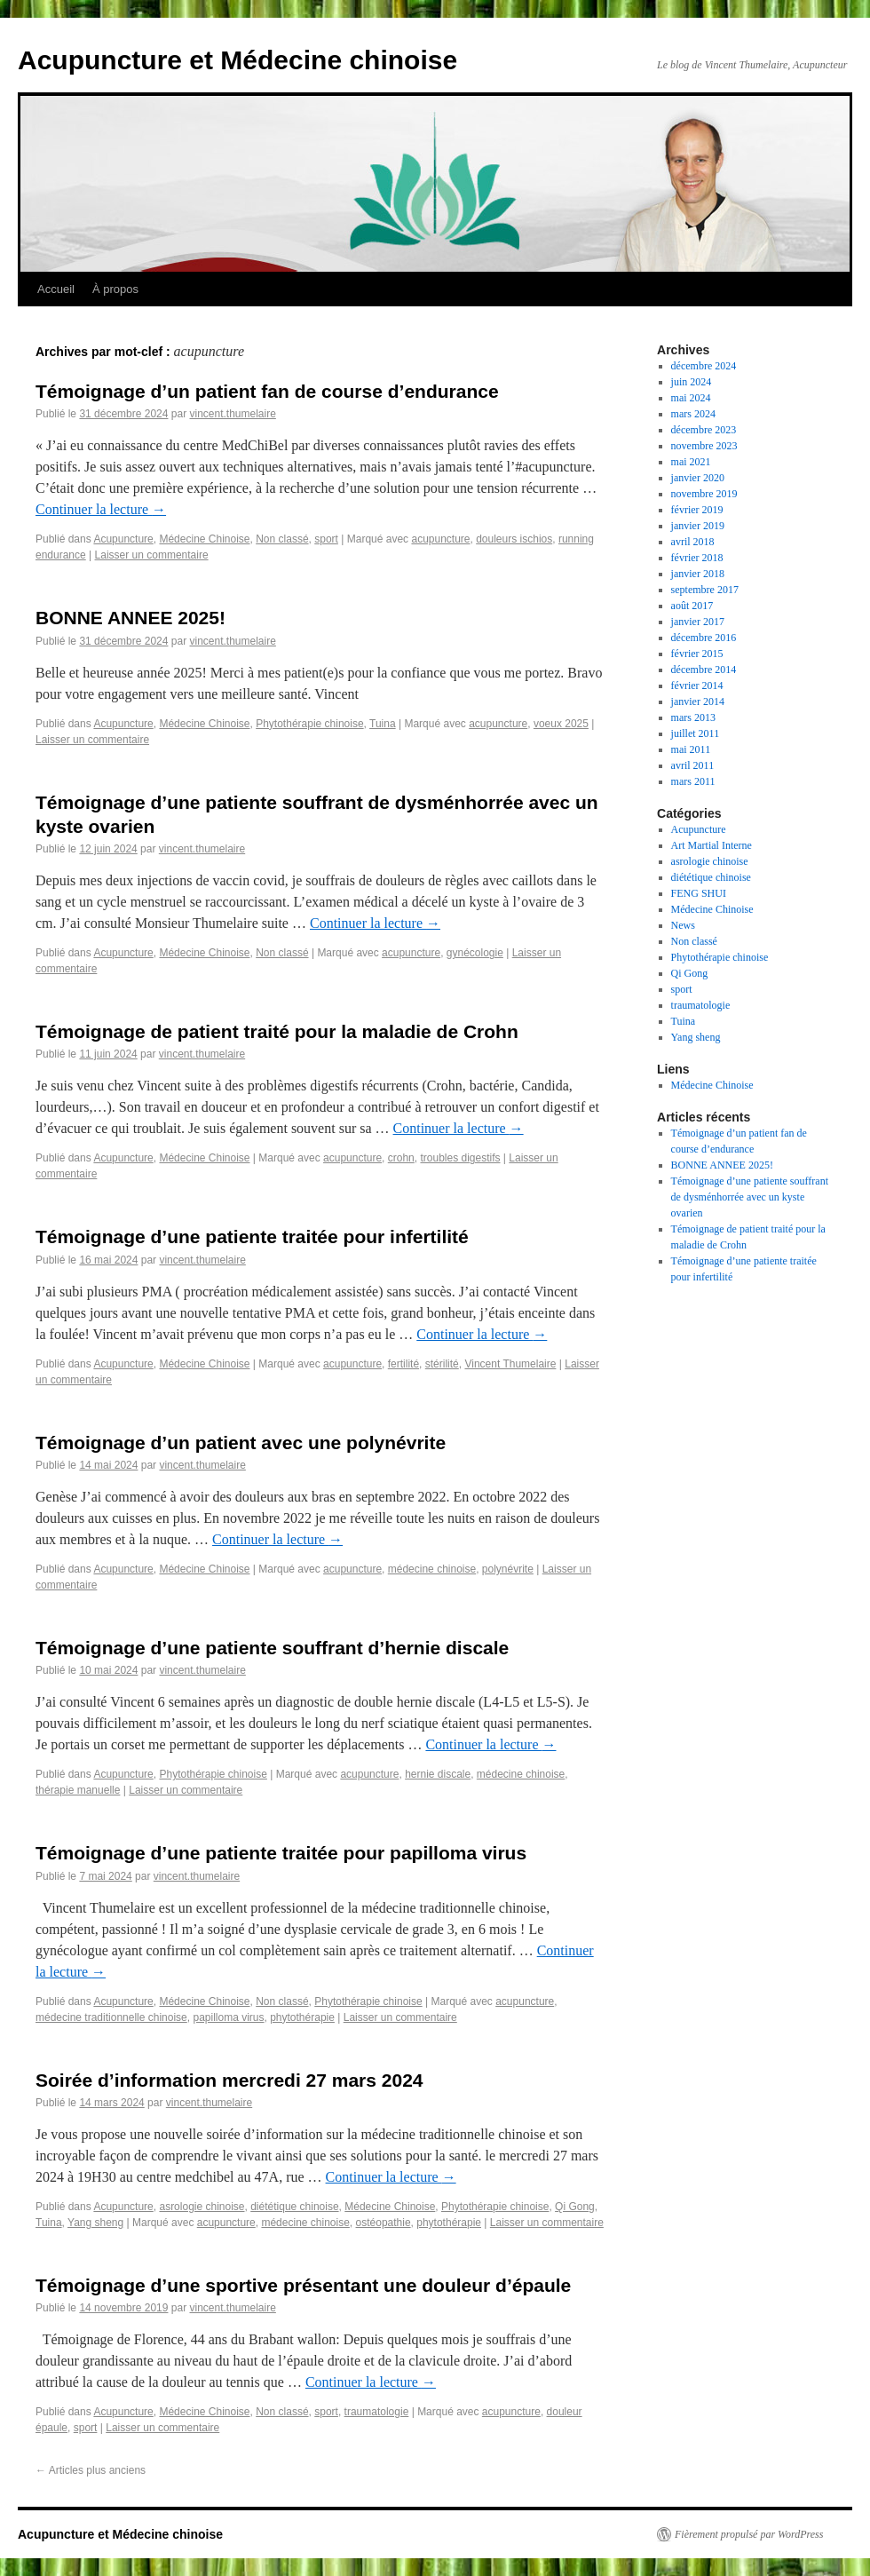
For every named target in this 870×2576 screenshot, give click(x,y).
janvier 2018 (697, 573)
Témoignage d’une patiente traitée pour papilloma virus (281, 1853)
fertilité (403, 1364)
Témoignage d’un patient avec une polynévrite (241, 1442)
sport (326, 539)
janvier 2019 (697, 525)
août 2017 (692, 605)
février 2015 (697, 653)
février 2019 (697, 509)
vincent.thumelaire (232, 414)
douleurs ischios (514, 539)
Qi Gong (575, 2206)
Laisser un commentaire (152, 555)
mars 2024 (693, 414)
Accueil (56, 289)
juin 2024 (691, 382)
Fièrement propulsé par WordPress (749, 2534)
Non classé (282, 539)
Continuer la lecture (101, 509)
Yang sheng (95, 2222)
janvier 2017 (697, 621)
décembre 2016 (704, 637)
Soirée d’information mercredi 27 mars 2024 (229, 2080)
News (683, 925)
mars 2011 (693, 781)
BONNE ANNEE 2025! (130, 617)
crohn (401, 1158)
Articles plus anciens (91, 2470)
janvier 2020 (697, 478)
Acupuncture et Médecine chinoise (237, 60)
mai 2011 (691, 749)
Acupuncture (123, 539)
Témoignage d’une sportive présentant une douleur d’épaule (303, 2285)
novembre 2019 (704, 493)
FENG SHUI (698, 893)
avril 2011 (693, 765)
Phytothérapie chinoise (309, 723)
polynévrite (508, 1569)
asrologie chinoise (201, 2206)
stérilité (442, 1364)
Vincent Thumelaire (510, 1364)
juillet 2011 (695, 733)
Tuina (382, 723)
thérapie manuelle (78, 1790)
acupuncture (440, 539)
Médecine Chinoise (204, 539)
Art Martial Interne (711, 845)
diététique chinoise (294, 2206)
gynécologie (475, 953)
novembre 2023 (704, 446)
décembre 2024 (704, 366)
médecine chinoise (432, 1569)
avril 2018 (693, 541)
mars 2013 (693, 717)
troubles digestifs (460, 1158)
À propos (115, 289)
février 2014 (697, 685)
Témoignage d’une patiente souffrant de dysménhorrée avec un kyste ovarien (749, 1197)
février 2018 (697, 557)
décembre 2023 (704, 430)
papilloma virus (228, 2017)
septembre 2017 (705, 589)
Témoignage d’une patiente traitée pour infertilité (252, 1236)
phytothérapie (302, 2017)
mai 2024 (691, 398)
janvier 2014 (697, 701)
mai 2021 (691, 462)
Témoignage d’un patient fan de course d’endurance (267, 391)
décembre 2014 (704, 669)
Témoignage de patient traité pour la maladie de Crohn (277, 1031)
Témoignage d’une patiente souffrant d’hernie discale (272, 1647)
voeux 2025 (561, 723)
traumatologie (376, 2412)
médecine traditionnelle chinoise (111, 2017)
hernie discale (438, 1774)
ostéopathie (383, 2222)
